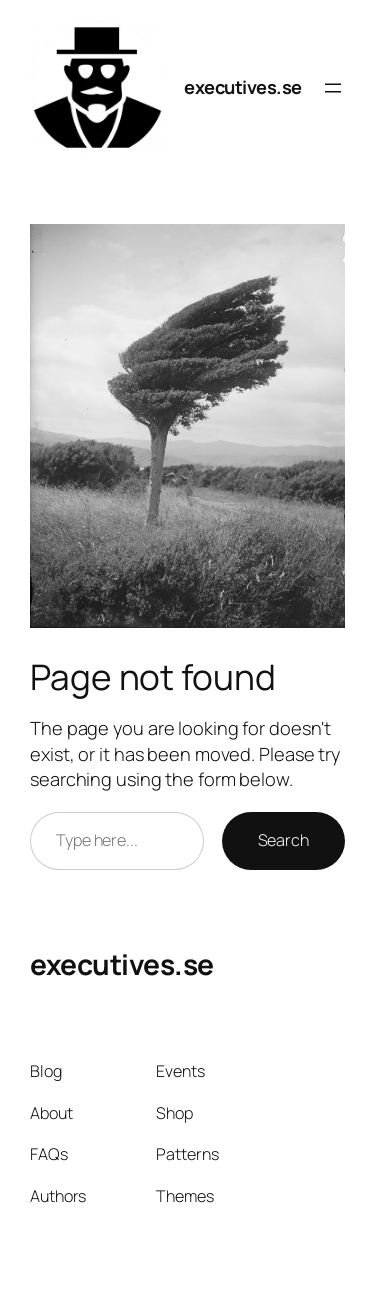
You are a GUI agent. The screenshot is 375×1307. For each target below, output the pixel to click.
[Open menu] (333, 88)
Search (283, 840)
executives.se (243, 87)
